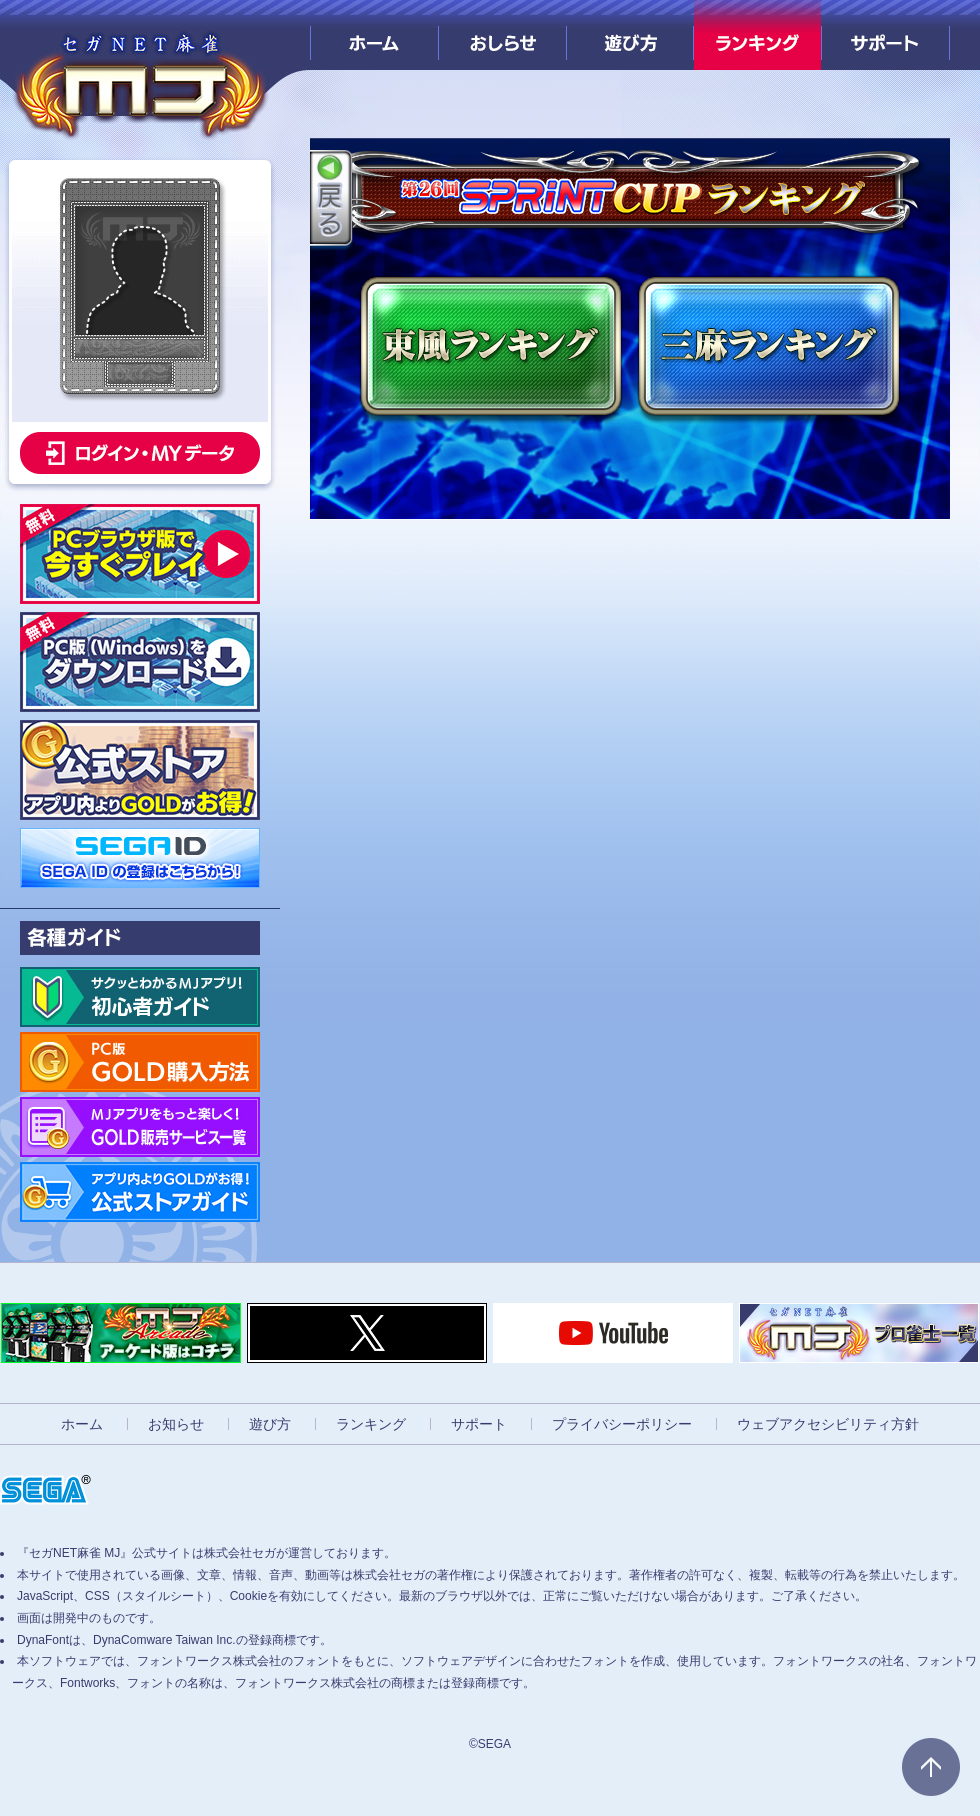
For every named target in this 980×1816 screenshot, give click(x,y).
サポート (885, 35)
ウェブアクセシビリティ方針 (828, 1424)
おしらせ (502, 35)
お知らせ (176, 1424)
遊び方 (630, 35)
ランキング (757, 35)
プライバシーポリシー (622, 1424)
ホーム (374, 35)
